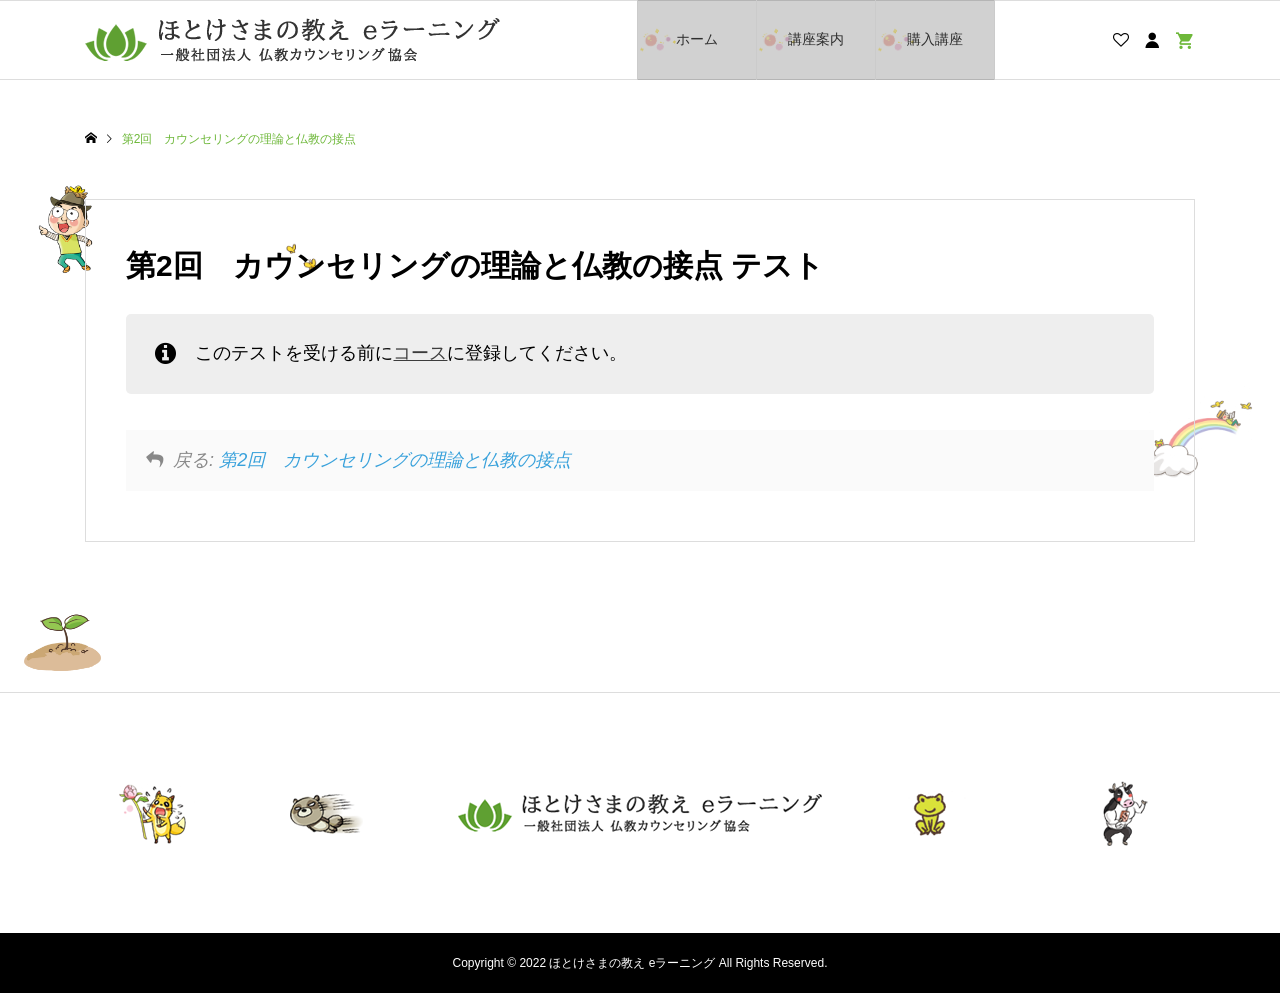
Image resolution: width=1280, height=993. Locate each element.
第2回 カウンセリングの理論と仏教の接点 (395, 460)
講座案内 (816, 39)
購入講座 (935, 39)
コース (420, 353)
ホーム (697, 39)
